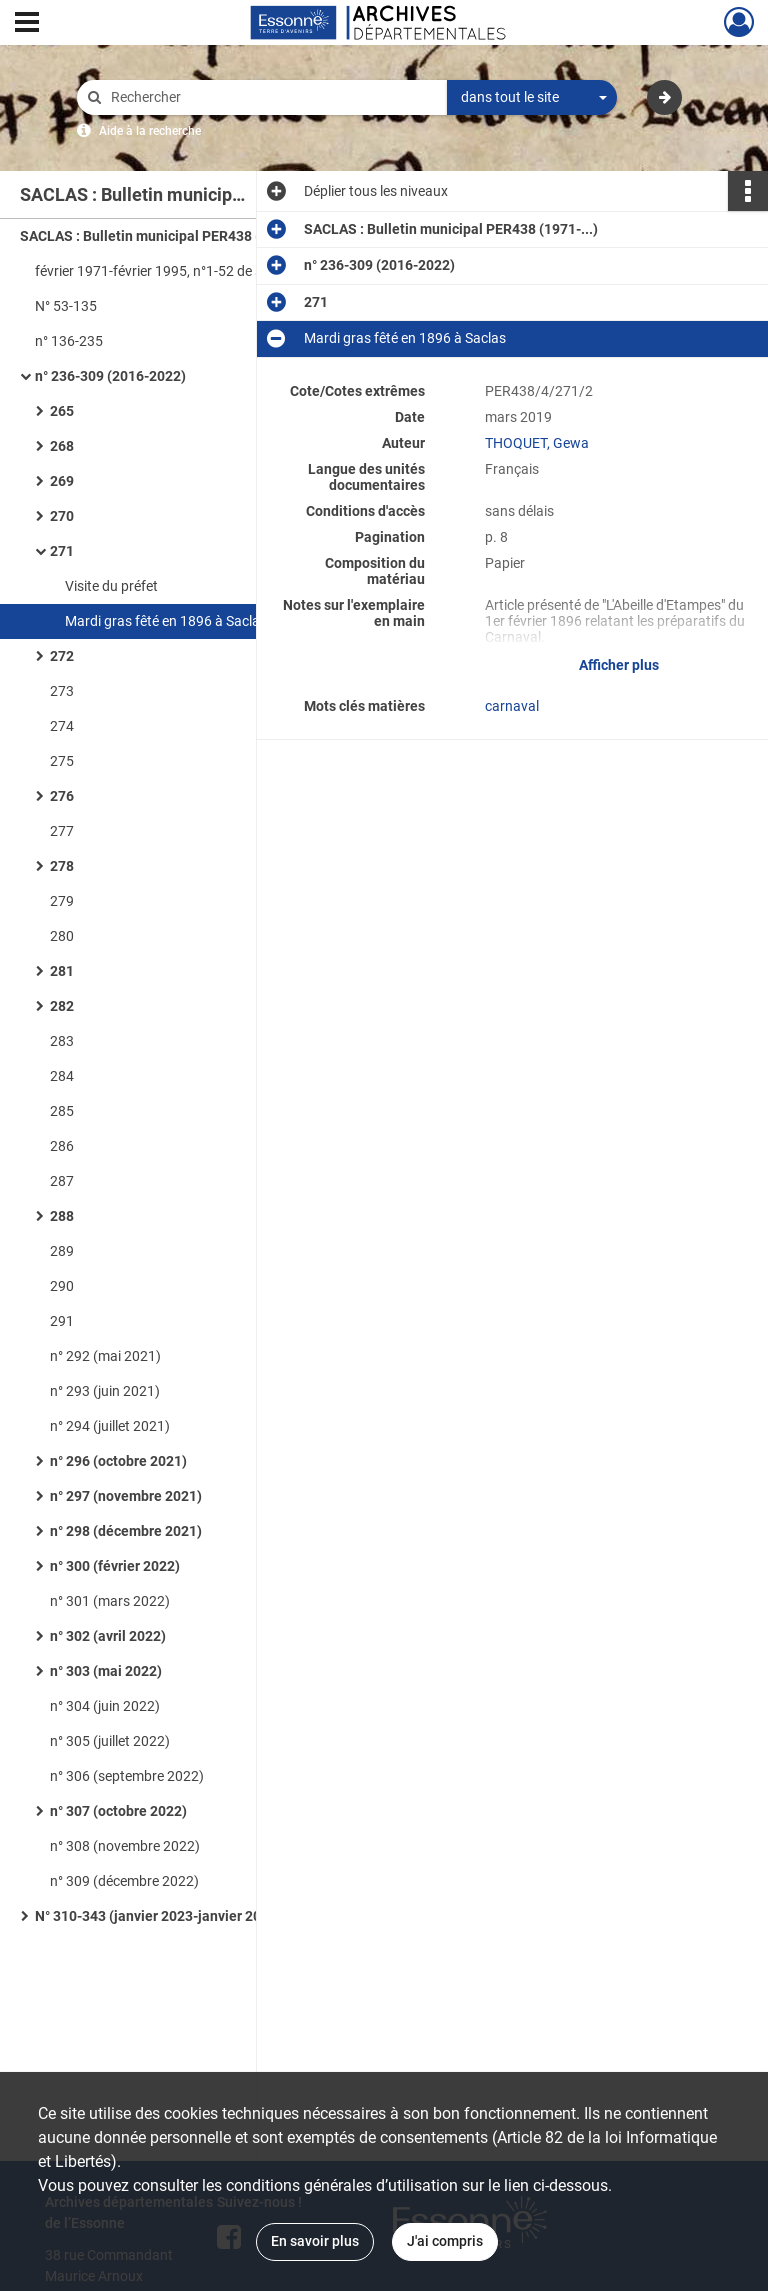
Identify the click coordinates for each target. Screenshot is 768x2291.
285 (62, 1111)
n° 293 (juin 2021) (105, 1391)
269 (62, 481)
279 (62, 901)
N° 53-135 (66, 306)
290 (62, 1286)
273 (62, 691)
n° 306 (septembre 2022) (127, 1776)
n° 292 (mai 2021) (105, 1356)
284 (62, 1076)
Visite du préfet (111, 586)
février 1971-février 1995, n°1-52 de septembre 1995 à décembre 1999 (235, 271)
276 (62, 796)
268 (62, 446)
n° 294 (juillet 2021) (110, 1426)
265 (62, 411)
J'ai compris (445, 2241)
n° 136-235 (69, 341)
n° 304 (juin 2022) (105, 1706)
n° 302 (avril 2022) (108, 1636)
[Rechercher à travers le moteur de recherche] (272, 97)
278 (62, 866)
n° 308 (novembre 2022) (125, 1846)
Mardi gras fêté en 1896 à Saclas (166, 621)
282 (62, 1006)
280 (62, 936)
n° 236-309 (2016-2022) (110, 376)
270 (62, 516)
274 (62, 726)
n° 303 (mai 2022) (106, 1671)
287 (62, 1181)
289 (62, 1251)
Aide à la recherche (150, 131)
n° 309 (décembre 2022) (124, 1881)
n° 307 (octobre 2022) (118, 1811)
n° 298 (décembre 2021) (126, 1531)
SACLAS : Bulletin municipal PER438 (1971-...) (167, 236)
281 (62, 971)
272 (62, 656)
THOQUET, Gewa (537, 443)
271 (62, 551)
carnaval (512, 706)
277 (62, 831)
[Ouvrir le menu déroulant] (27, 24)
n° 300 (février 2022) (115, 1566)
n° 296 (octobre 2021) (118, 1461)
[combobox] (532, 98)
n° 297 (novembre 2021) (126, 1496)
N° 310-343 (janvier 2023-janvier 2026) (158, 1916)
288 (62, 1216)
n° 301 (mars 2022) (110, 1601)
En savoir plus (315, 2241)
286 (62, 1146)
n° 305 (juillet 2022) (110, 1741)
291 (62, 1321)
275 (62, 761)
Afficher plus (619, 665)
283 (62, 1041)
